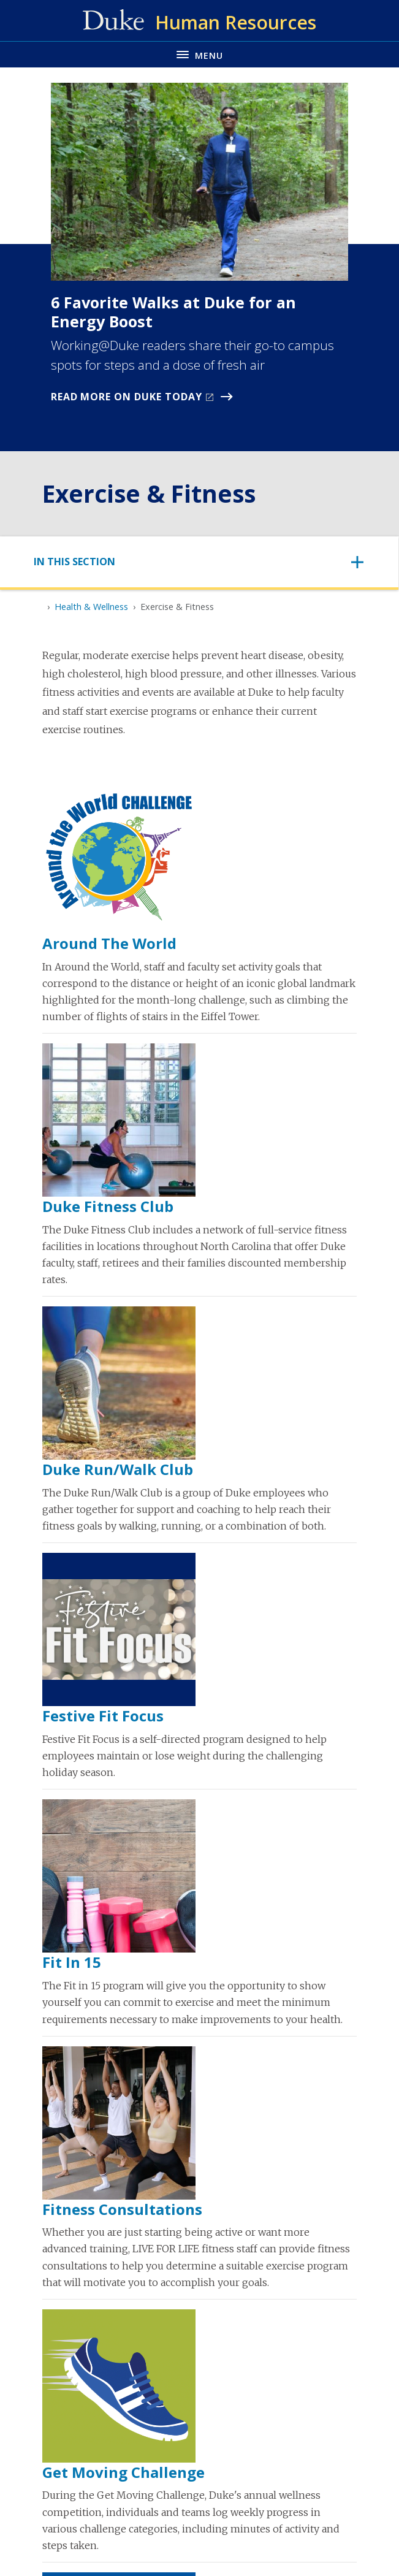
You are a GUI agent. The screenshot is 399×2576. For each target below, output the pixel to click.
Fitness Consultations (122, 2209)
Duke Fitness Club (107, 1206)
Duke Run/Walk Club (117, 1469)
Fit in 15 (71, 1962)
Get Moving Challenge (123, 2472)
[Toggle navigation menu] (199, 54)
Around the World (109, 943)
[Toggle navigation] (199, 562)
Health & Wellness (91, 606)
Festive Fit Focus (103, 1715)
